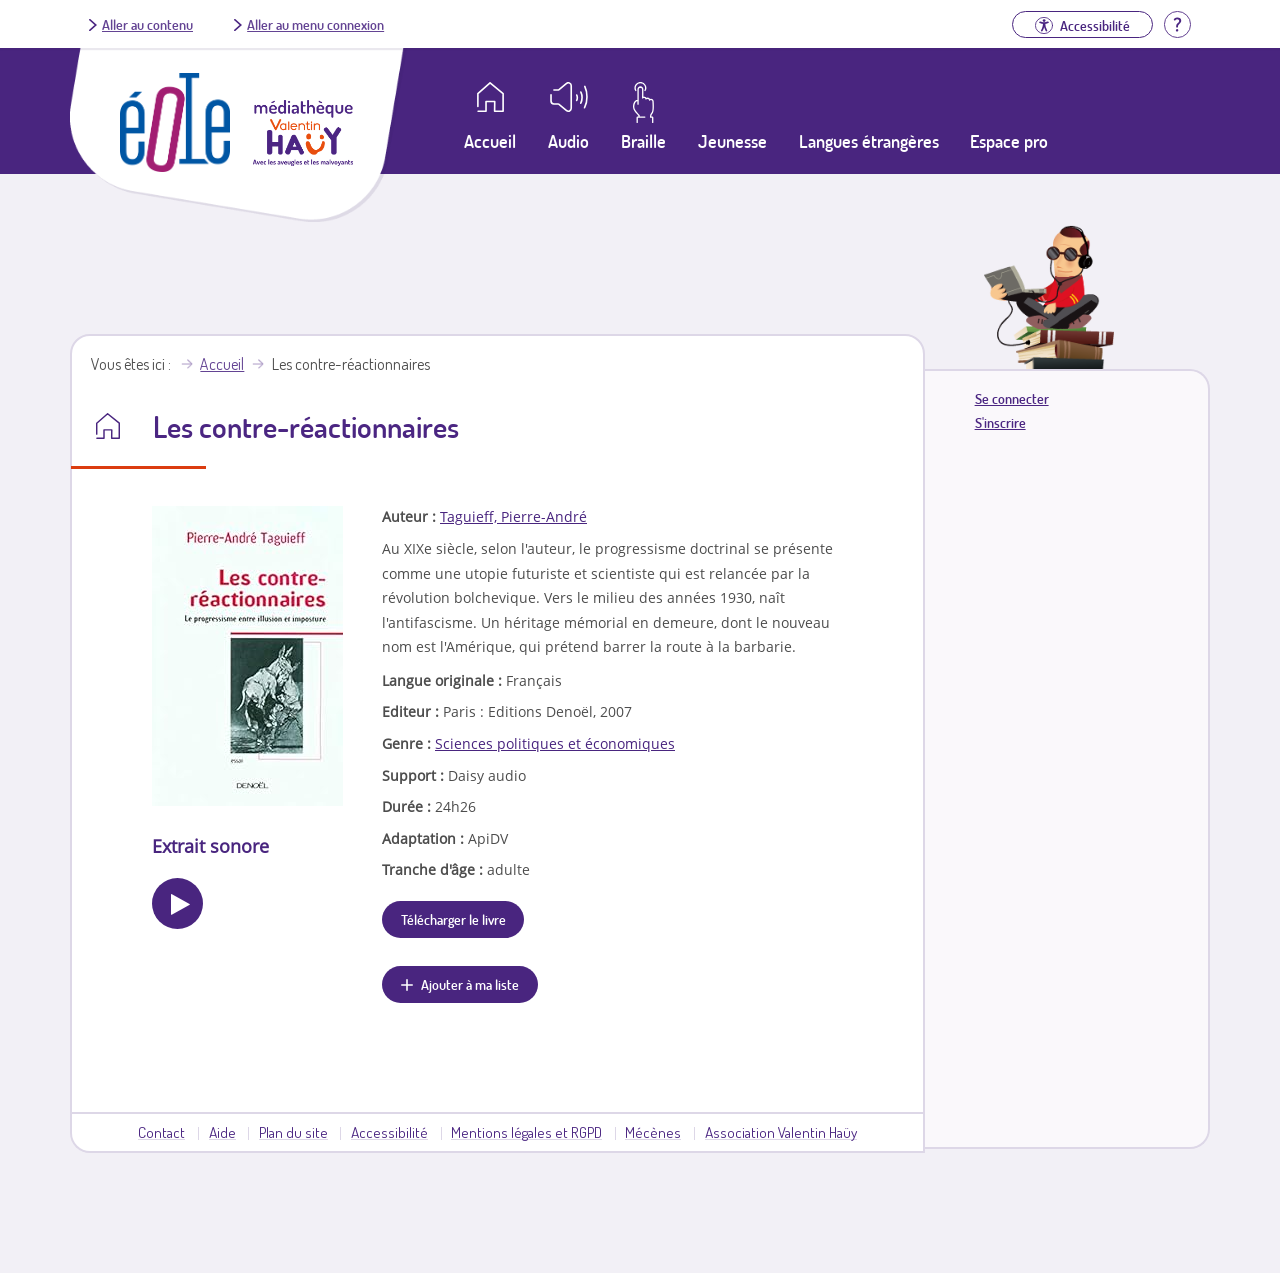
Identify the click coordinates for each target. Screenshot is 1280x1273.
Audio (568, 141)
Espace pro (1009, 141)
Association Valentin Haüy (781, 1132)
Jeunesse (732, 141)
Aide (222, 1132)
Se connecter (1012, 398)
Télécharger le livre (453, 919)
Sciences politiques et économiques (555, 743)
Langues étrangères (869, 141)
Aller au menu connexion (315, 24)
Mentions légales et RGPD (526, 1132)
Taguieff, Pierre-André (513, 516)
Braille (643, 141)
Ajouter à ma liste (470, 984)
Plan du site (293, 1132)
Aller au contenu (147, 24)
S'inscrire (1000, 422)
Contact (161, 1132)
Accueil (222, 364)
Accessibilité (389, 1132)
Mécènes (653, 1132)
